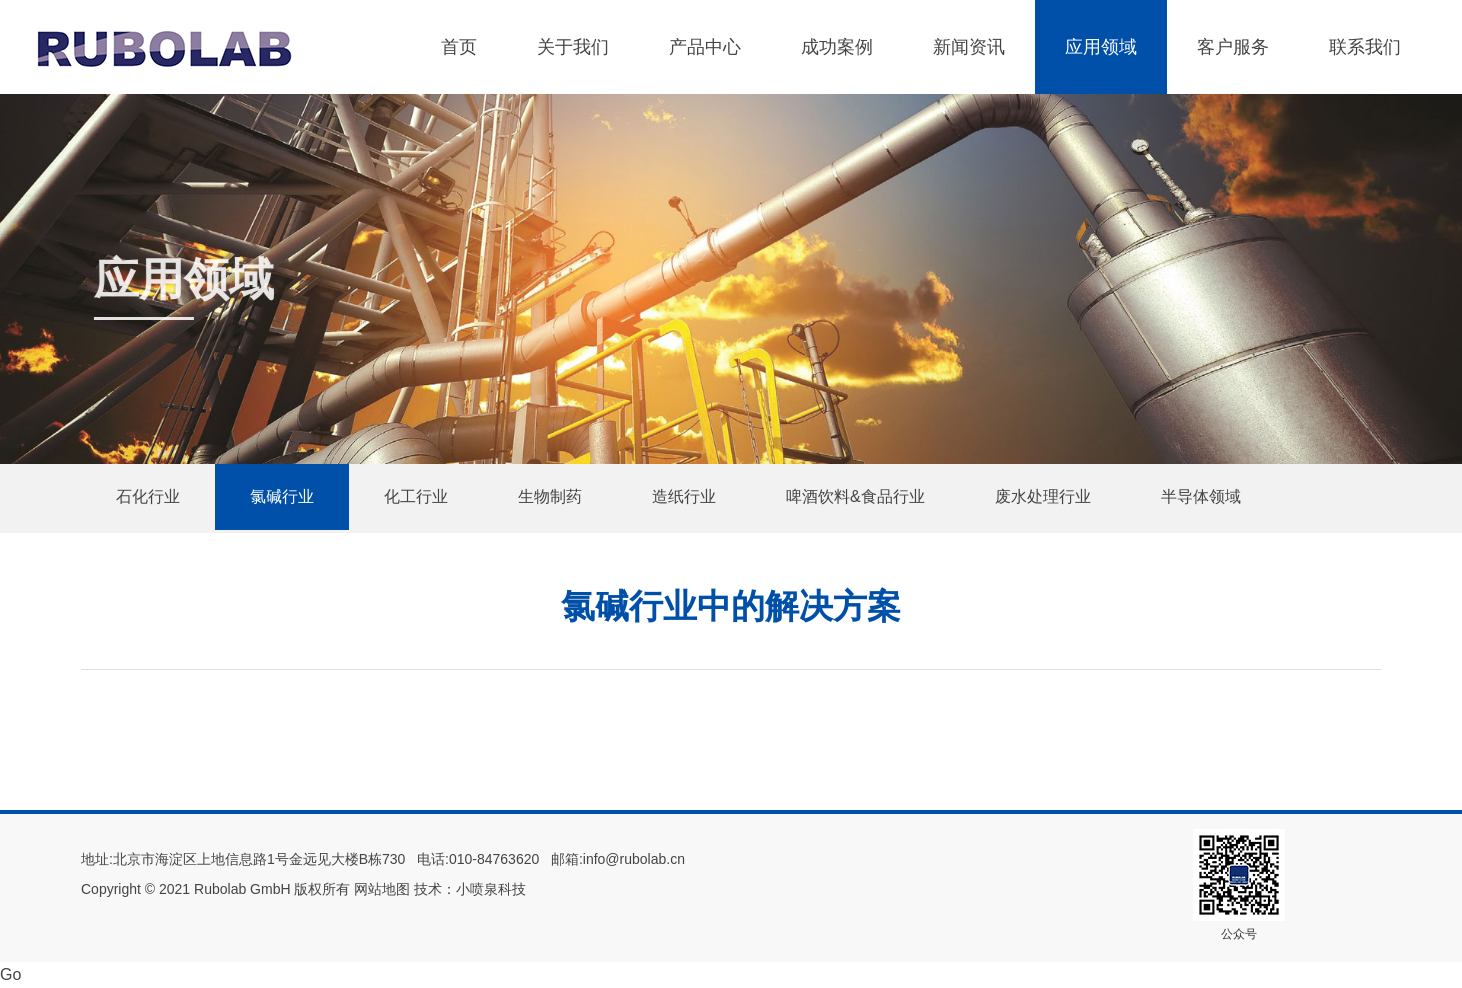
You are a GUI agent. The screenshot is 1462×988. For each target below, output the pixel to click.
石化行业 (148, 496)
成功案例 (837, 47)
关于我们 (573, 47)
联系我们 (1365, 47)
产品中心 (705, 47)
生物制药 (550, 496)
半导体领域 (1201, 496)
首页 (459, 47)
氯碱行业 (282, 496)
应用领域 (1101, 47)
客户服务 (1233, 47)
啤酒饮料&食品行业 (855, 496)
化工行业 (416, 496)
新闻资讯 (969, 47)
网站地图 (382, 889)
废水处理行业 (1043, 496)
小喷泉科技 (491, 889)
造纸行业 (684, 496)
